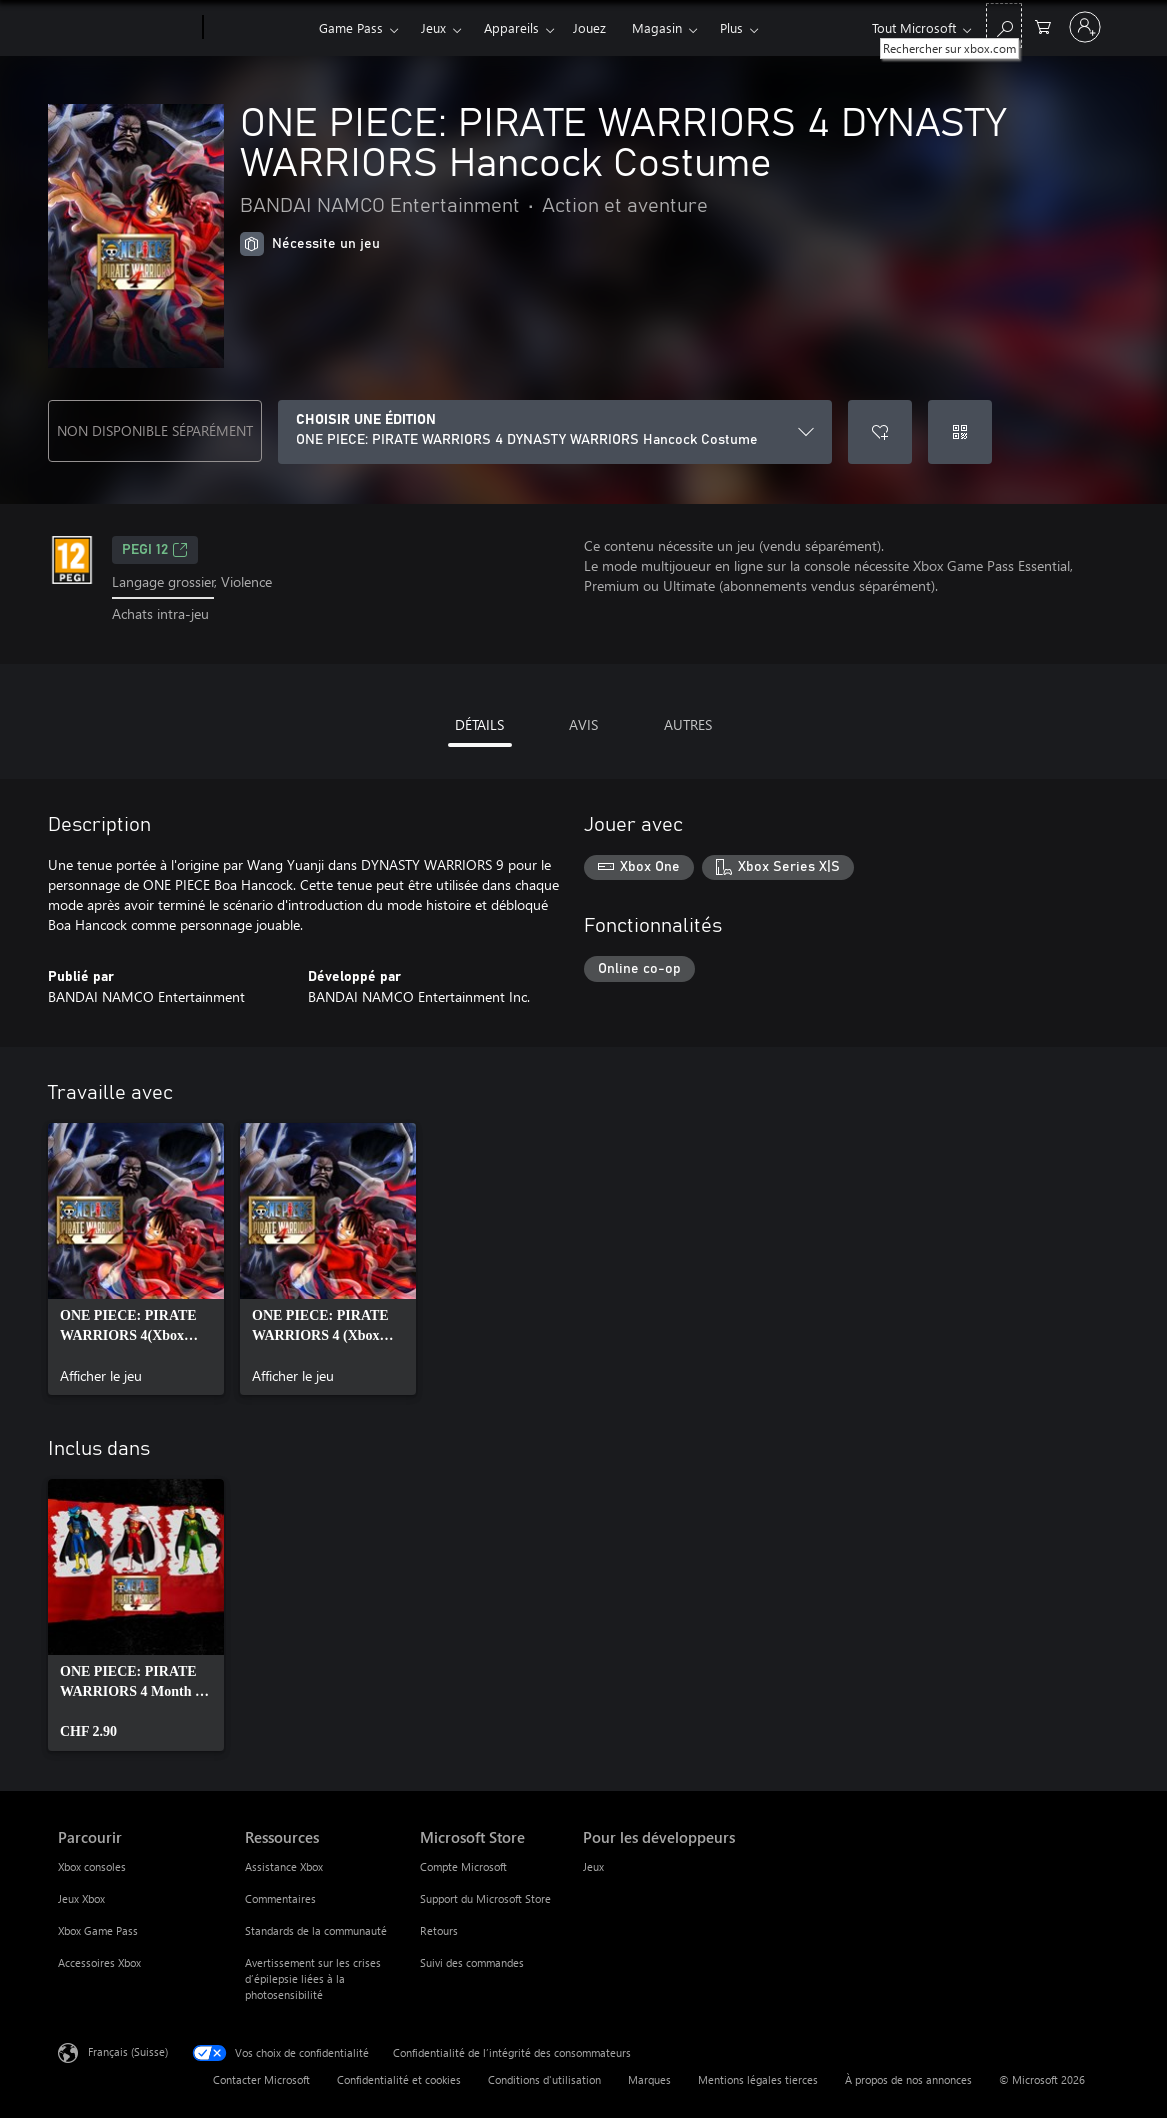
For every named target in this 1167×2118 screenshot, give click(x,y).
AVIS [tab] (583, 724)
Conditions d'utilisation (544, 2079)
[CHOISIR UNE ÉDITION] (555, 432)
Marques (649, 2079)
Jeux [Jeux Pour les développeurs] (593, 1866)
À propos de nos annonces (908, 2079)
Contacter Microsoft (261, 2079)
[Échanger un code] (960, 432)
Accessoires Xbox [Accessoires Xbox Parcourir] (99, 1962)
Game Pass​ (351, 27)
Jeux (433, 27)
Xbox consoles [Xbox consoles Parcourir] (92, 1866)
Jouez (589, 27)
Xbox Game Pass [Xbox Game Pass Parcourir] (98, 1930)
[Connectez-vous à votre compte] (1085, 27)
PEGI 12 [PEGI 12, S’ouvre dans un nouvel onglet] (155, 550)
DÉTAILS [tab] (479, 724)
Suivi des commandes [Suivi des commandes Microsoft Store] (472, 1962)
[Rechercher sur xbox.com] (1004, 25)
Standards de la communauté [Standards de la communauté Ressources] (316, 1930)
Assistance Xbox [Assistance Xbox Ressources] (284, 1866)
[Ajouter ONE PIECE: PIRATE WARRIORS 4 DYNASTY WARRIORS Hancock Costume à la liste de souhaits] (880, 432)
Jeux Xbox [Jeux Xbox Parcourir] (81, 1898)
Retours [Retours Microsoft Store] (439, 1930)
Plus (731, 27)
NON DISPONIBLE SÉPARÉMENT (155, 430)
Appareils (511, 27)
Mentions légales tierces (758, 2079)
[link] (136, 1259)
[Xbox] (258, 28)
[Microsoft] (126, 28)
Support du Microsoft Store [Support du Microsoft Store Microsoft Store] (485, 1898)
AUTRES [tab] (688, 724)
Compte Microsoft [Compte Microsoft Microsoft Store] (463, 1866)
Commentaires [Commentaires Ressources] (280, 1898)
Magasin (657, 27)
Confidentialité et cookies (399, 2079)
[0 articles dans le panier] (1043, 25)
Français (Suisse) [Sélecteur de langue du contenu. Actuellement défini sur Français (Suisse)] (128, 2050)
